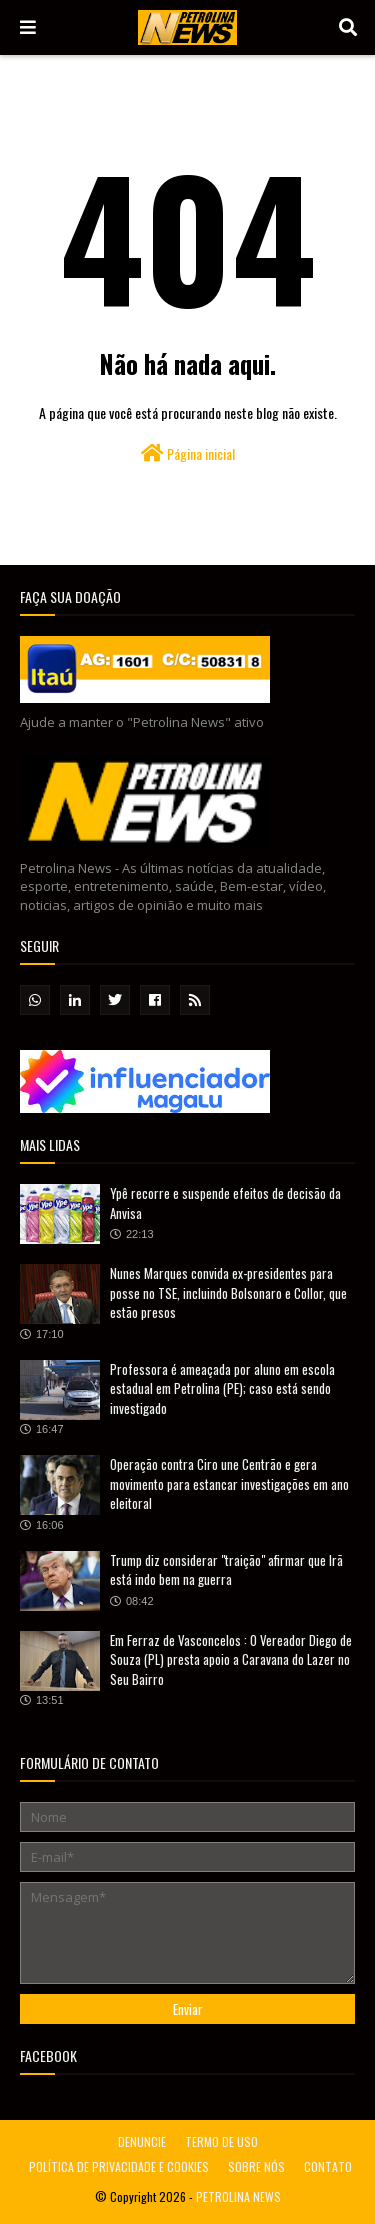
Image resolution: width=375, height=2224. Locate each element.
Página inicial (188, 453)
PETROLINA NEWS (238, 2196)
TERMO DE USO (221, 2141)
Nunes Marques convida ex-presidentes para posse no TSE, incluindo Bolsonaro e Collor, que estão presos (228, 1292)
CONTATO (328, 2166)
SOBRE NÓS (256, 2166)
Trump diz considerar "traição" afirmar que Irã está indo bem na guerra (226, 1570)
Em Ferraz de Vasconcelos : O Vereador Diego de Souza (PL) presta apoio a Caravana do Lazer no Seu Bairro (231, 1659)
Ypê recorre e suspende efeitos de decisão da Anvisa (225, 1203)
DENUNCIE (142, 2141)
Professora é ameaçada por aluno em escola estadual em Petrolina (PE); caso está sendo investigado (222, 1388)
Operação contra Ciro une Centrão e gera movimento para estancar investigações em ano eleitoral (229, 1483)
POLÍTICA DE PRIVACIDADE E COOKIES (119, 2166)
